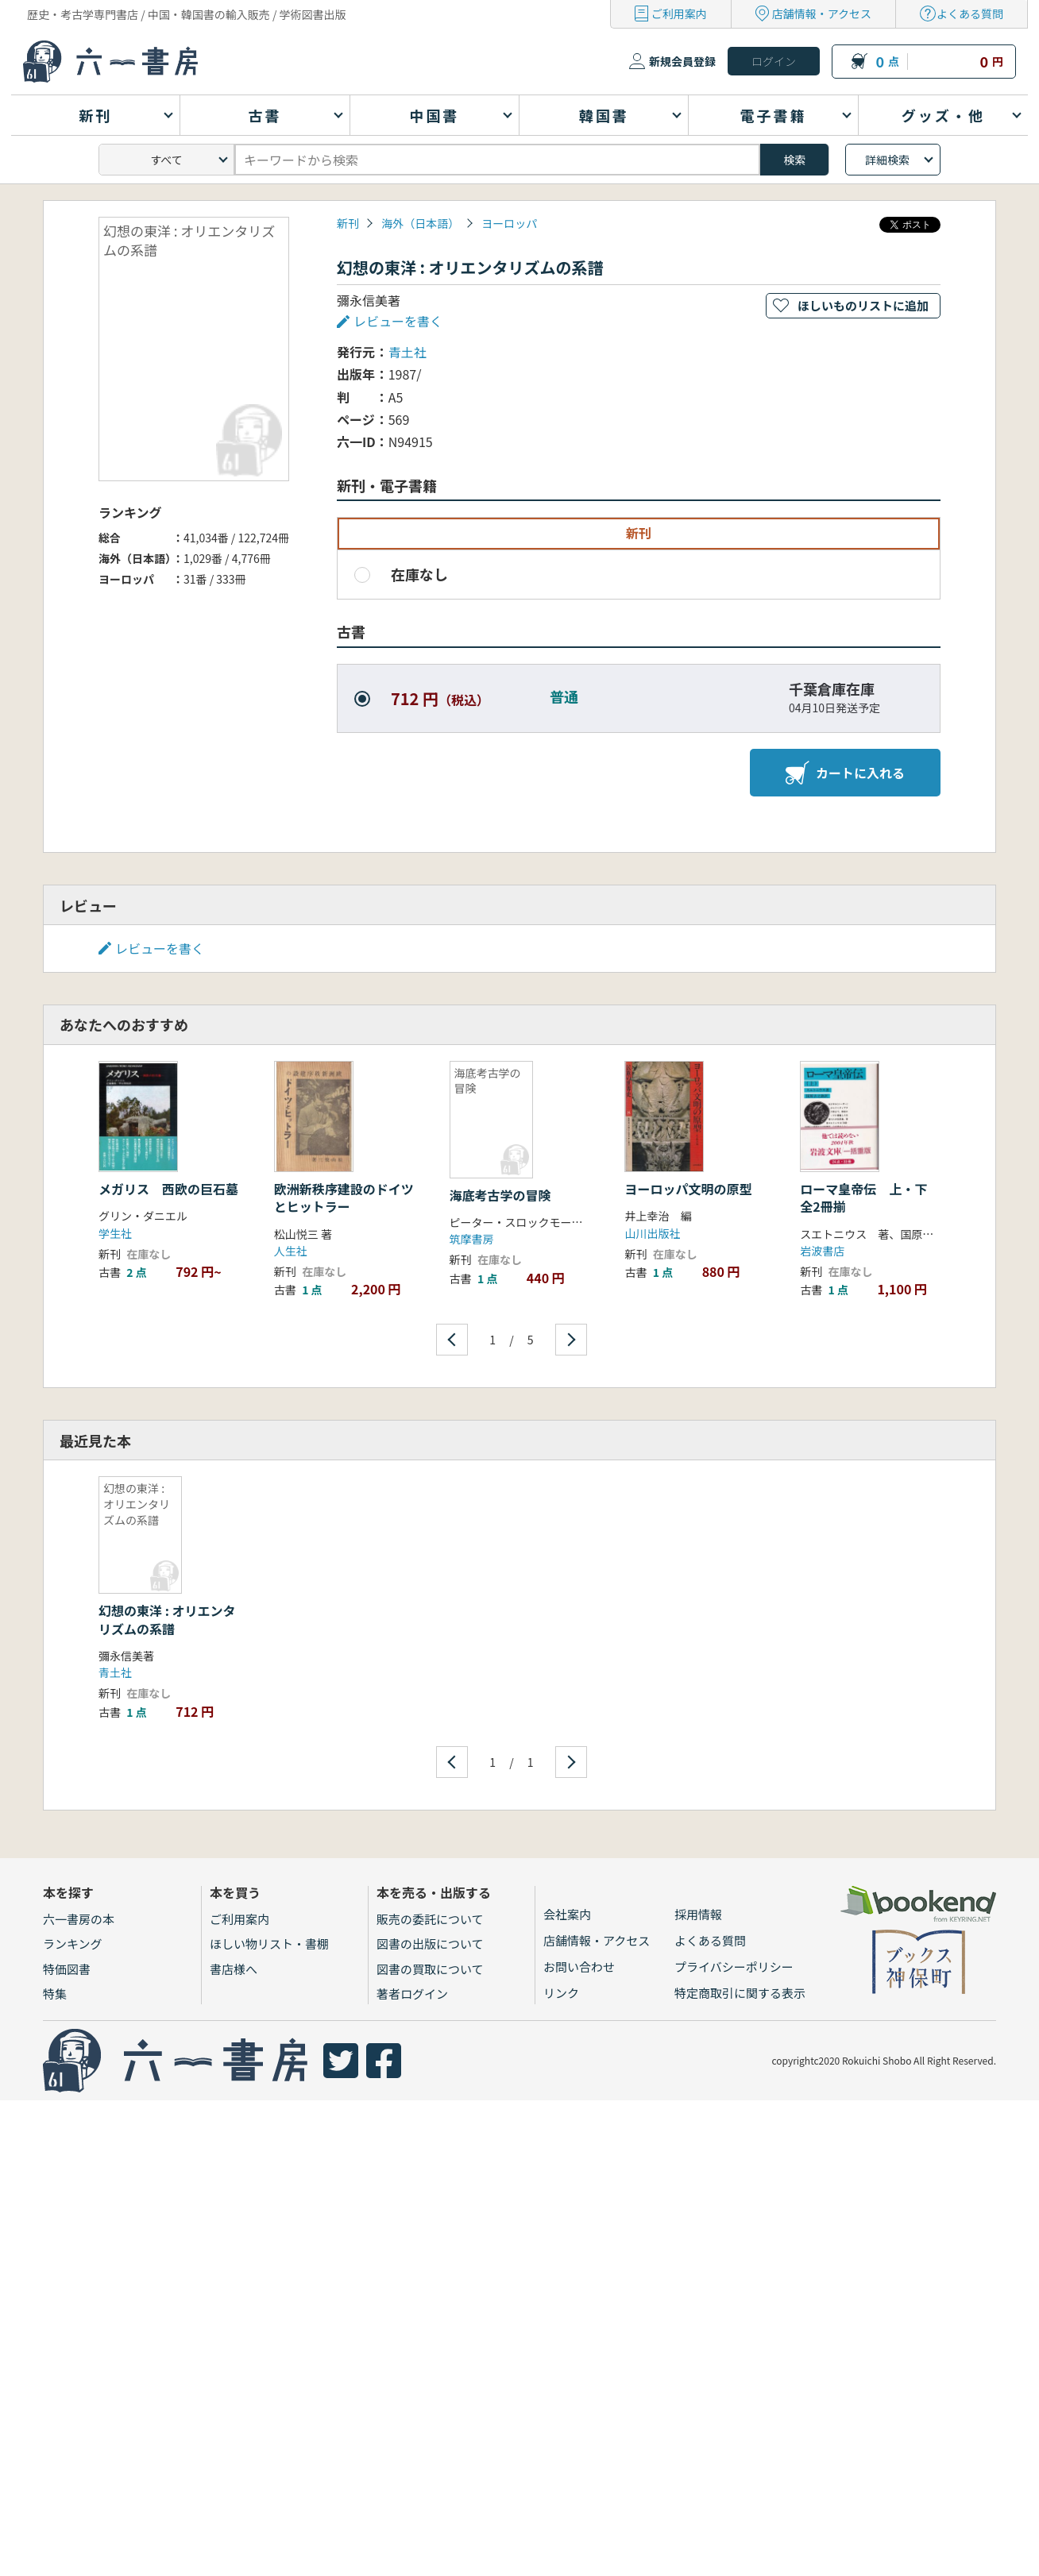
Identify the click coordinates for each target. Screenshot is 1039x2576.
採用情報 (698, 1914)
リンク (561, 1992)
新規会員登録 (682, 61)
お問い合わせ (579, 1966)
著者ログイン (412, 1993)
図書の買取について (430, 1969)
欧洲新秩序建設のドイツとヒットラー (344, 1197)
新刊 (348, 223)
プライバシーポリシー (734, 1966)
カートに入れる (845, 773)
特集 (55, 1993)
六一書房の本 (78, 1919)
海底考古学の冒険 (500, 1195)
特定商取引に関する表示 (739, 1992)
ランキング (72, 1943)
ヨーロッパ (509, 223)
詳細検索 (887, 160)
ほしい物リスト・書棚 (269, 1943)
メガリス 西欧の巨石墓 (168, 1188)
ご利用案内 (679, 13)
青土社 (407, 351)
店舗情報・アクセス (821, 13)
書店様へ (233, 1969)
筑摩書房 (472, 1239)
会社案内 (567, 1914)
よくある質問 (970, 13)
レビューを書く (397, 321)
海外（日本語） (420, 223)
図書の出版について (430, 1943)
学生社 (115, 1233)
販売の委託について (430, 1919)
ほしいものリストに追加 (863, 305)
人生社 (290, 1251)
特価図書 (67, 1969)
